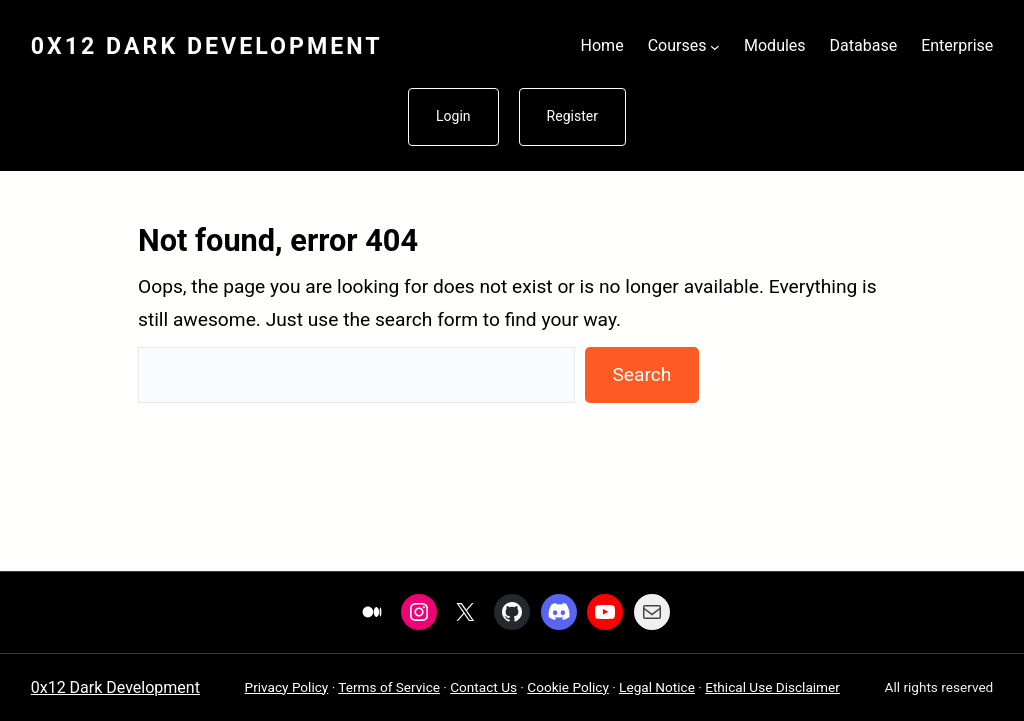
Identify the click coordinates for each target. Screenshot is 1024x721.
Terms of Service (389, 687)
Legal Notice (657, 687)
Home (602, 45)
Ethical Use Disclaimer (772, 687)
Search (641, 374)
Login (453, 116)
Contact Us (483, 687)
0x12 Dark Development (207, 46)
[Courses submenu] (715, 46)
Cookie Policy (568, 687)
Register (572, 116)
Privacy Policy (287, 687)
